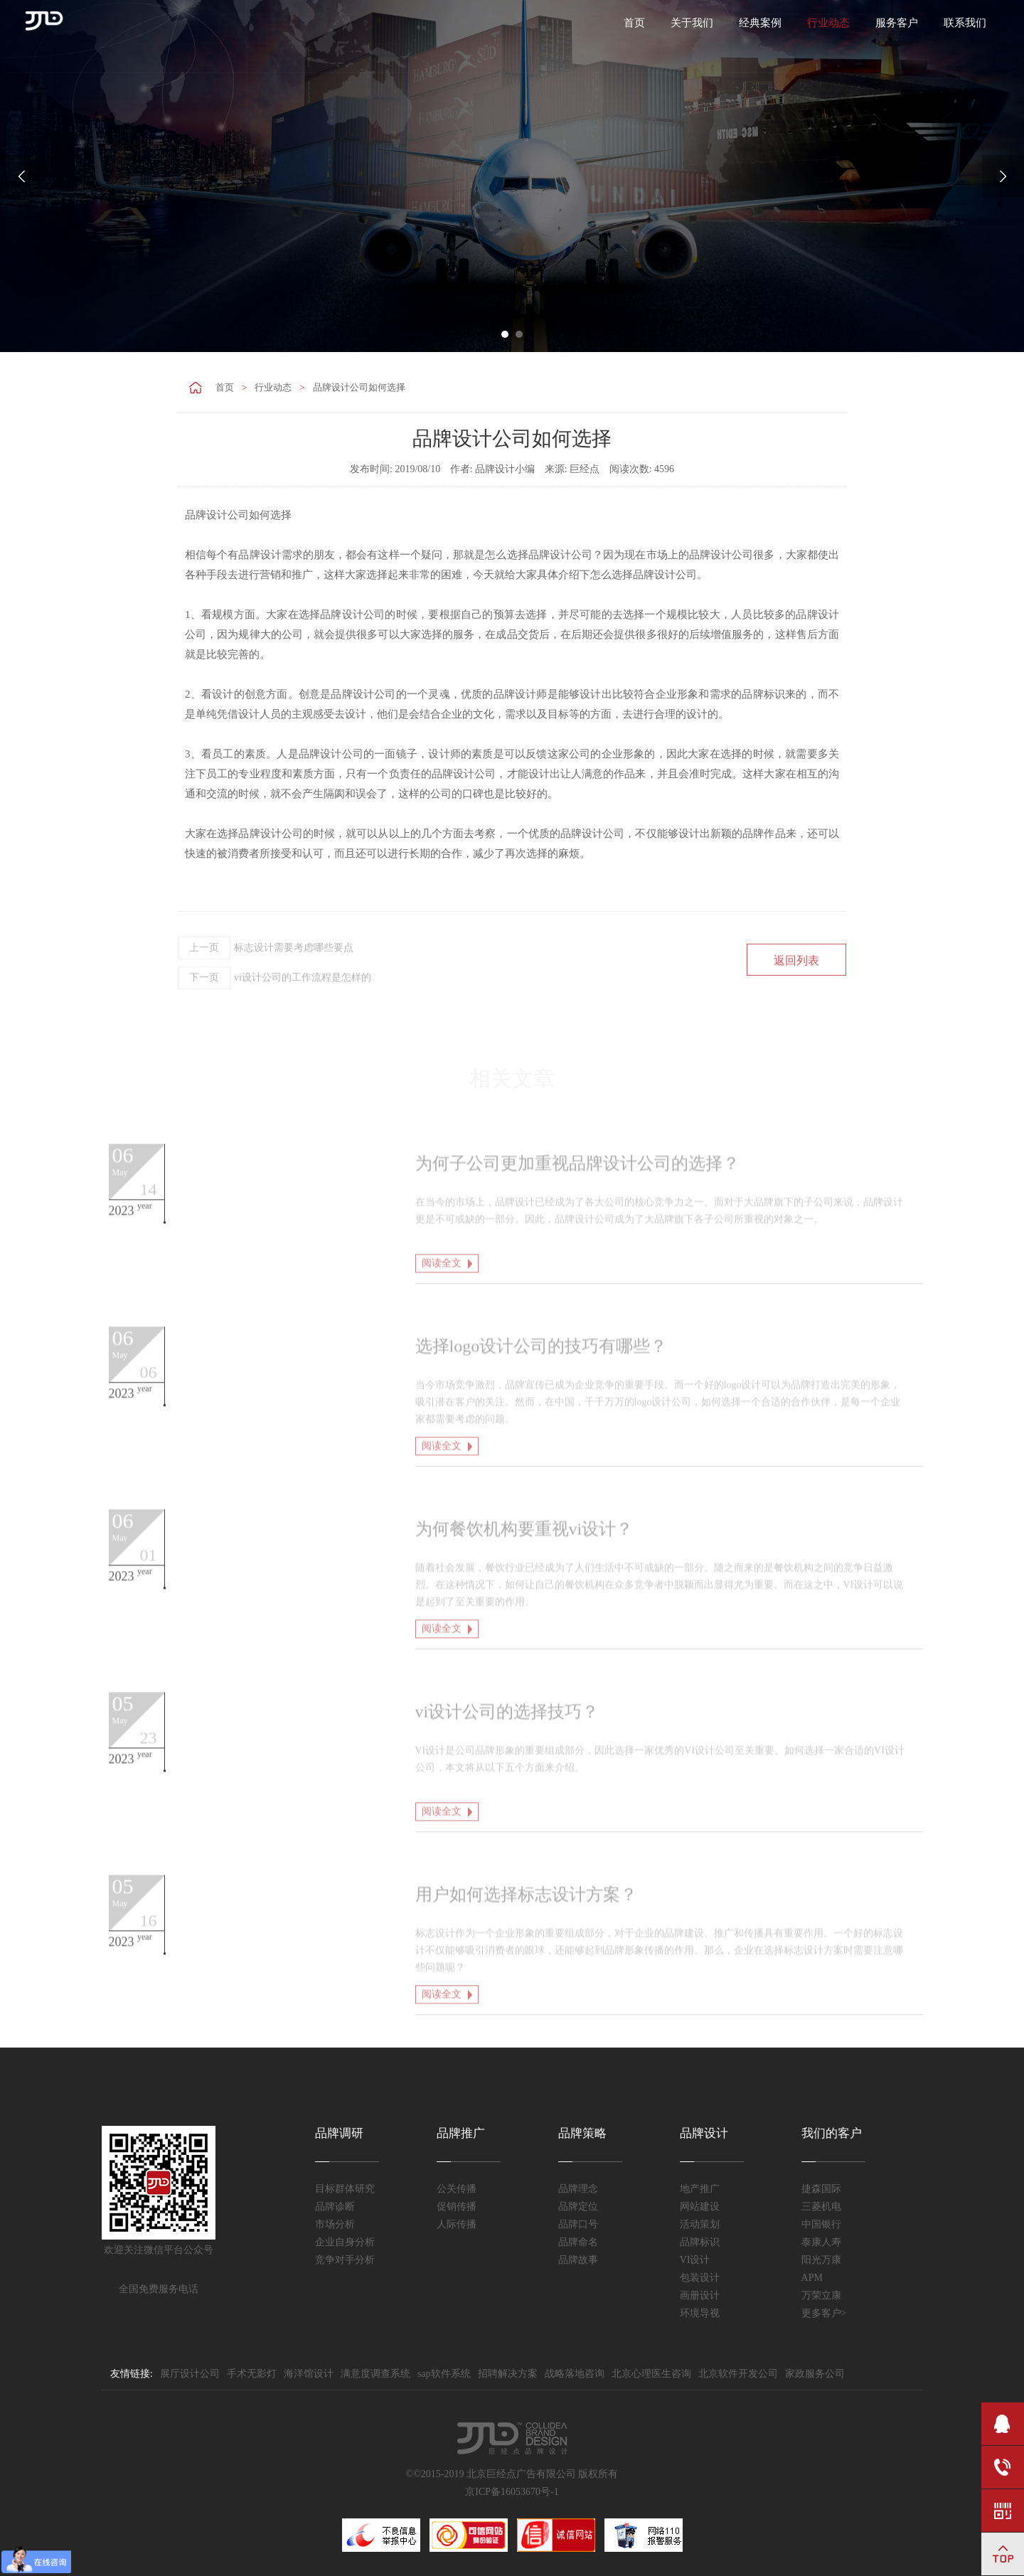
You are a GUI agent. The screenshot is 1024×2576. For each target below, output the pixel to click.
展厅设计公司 (190, 2373)
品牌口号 (578, 2224)
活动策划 (700, 2224)
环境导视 (700, 2313)
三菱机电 (821, 2206)
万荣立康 (821, 2295)
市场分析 (335, 2224)
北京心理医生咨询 (651, 2373)
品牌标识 (700, 2242)
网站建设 (700, 2206)
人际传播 (456, 2224)
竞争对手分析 (345, 2260)
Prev (21, 176)
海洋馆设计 (309, 2373)
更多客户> (824, 2313)
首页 (634, 22)
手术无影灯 (252, 2373)
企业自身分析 (345, 2242)
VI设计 (695, 2260)
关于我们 (692, 22)
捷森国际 (821, 2188)
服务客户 (896, 22)
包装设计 (700, 2277)
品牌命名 (578, 2242)
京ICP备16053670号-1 (511, 2491)
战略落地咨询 (574, 2373)
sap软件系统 (444, 2373)
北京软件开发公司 (738, 2373)
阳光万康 (821, 2260)
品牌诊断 (335, 2206)
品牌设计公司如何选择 (359, 387)
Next (1002, 176)
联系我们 (965, 22)
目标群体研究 (345, 2188)
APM (812, 2277)
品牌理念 (578, 2188)
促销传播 (456, 2206)
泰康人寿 (821, 2242)
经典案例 (760, 22)
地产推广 (700, 2188)
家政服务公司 (815, 2373)
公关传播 (456, 2188)
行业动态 (828, 22)
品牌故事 (578, 2260)
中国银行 (821, 2224)
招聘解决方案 (508, 2373)
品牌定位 (578, 2206)
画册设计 (700, 2295)
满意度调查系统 (375, 2373)
